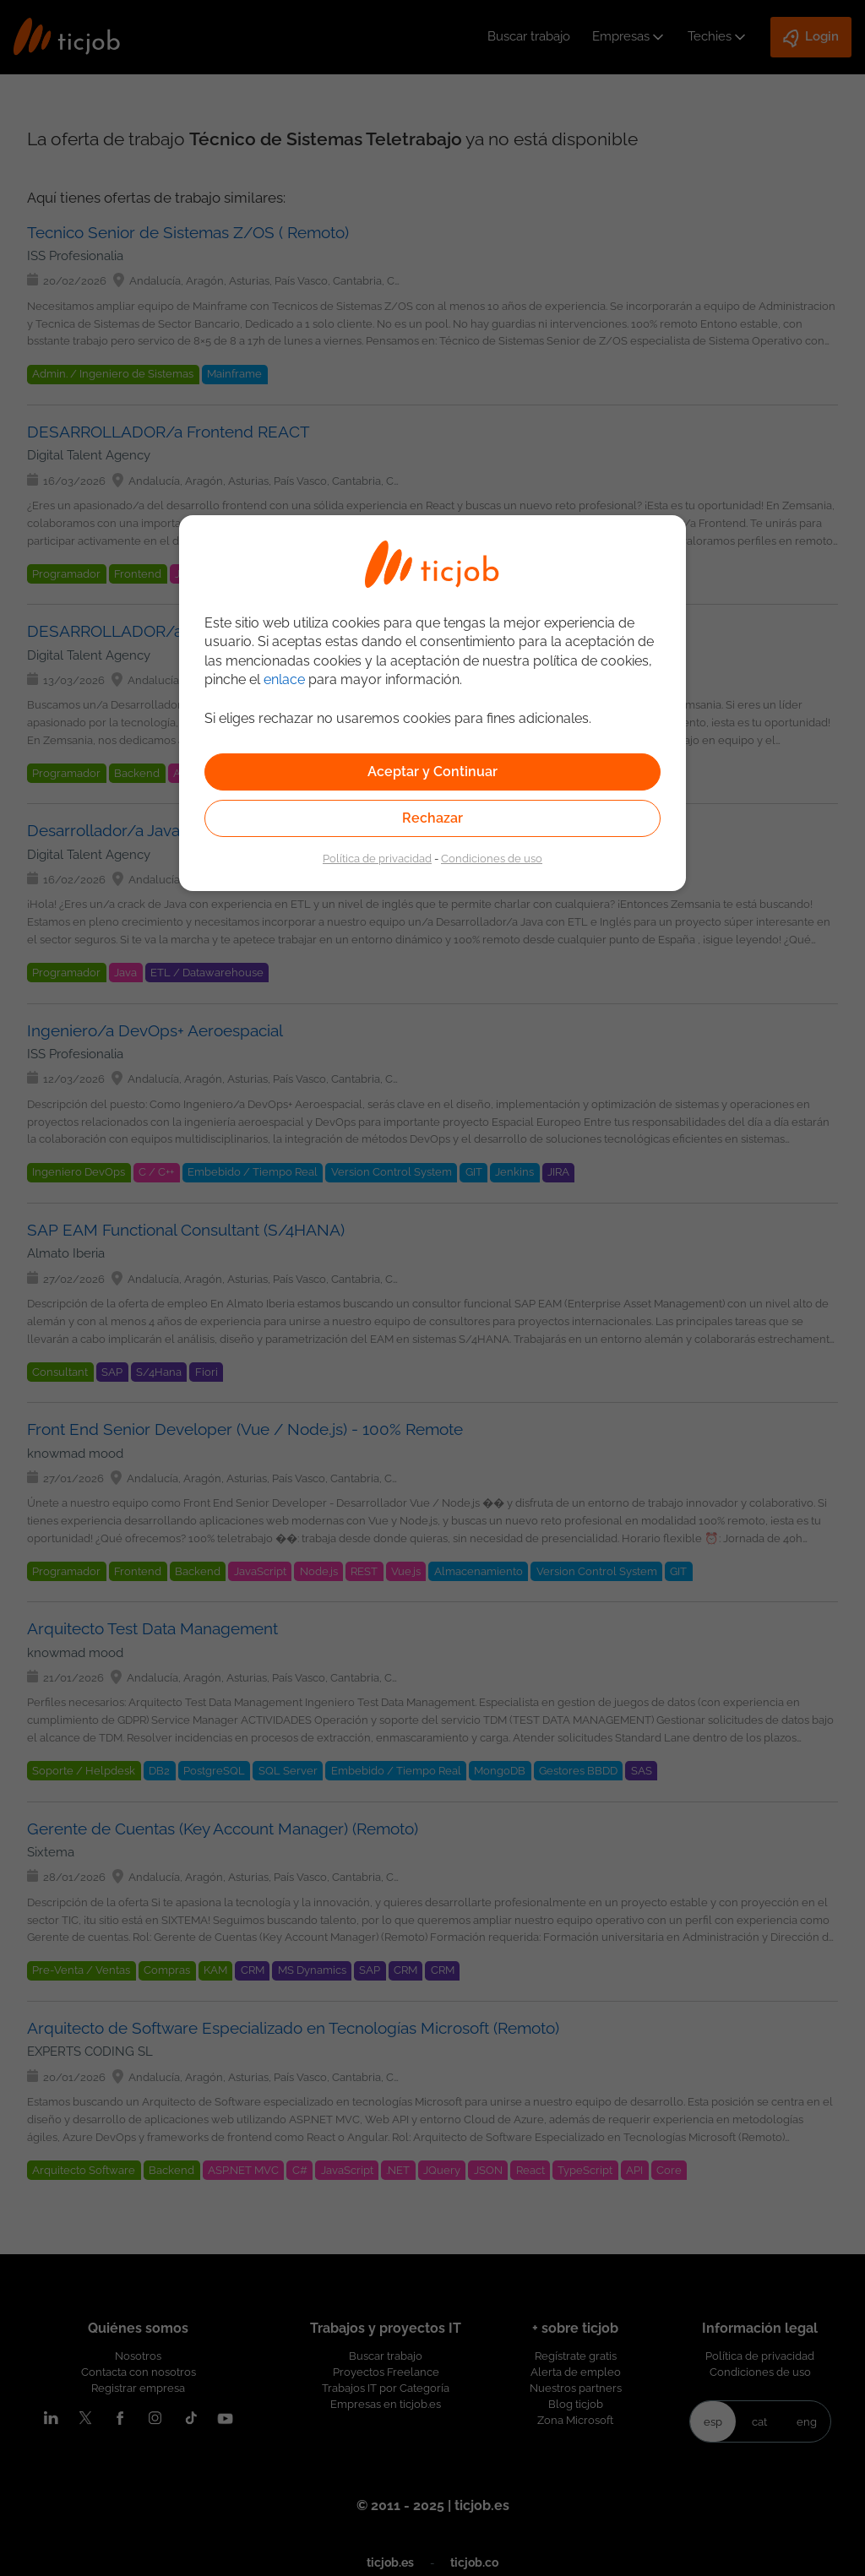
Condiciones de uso (491, 858)
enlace (284, 679)
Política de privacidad (377, 858)
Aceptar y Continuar (432, 772)
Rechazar (432, 818)
